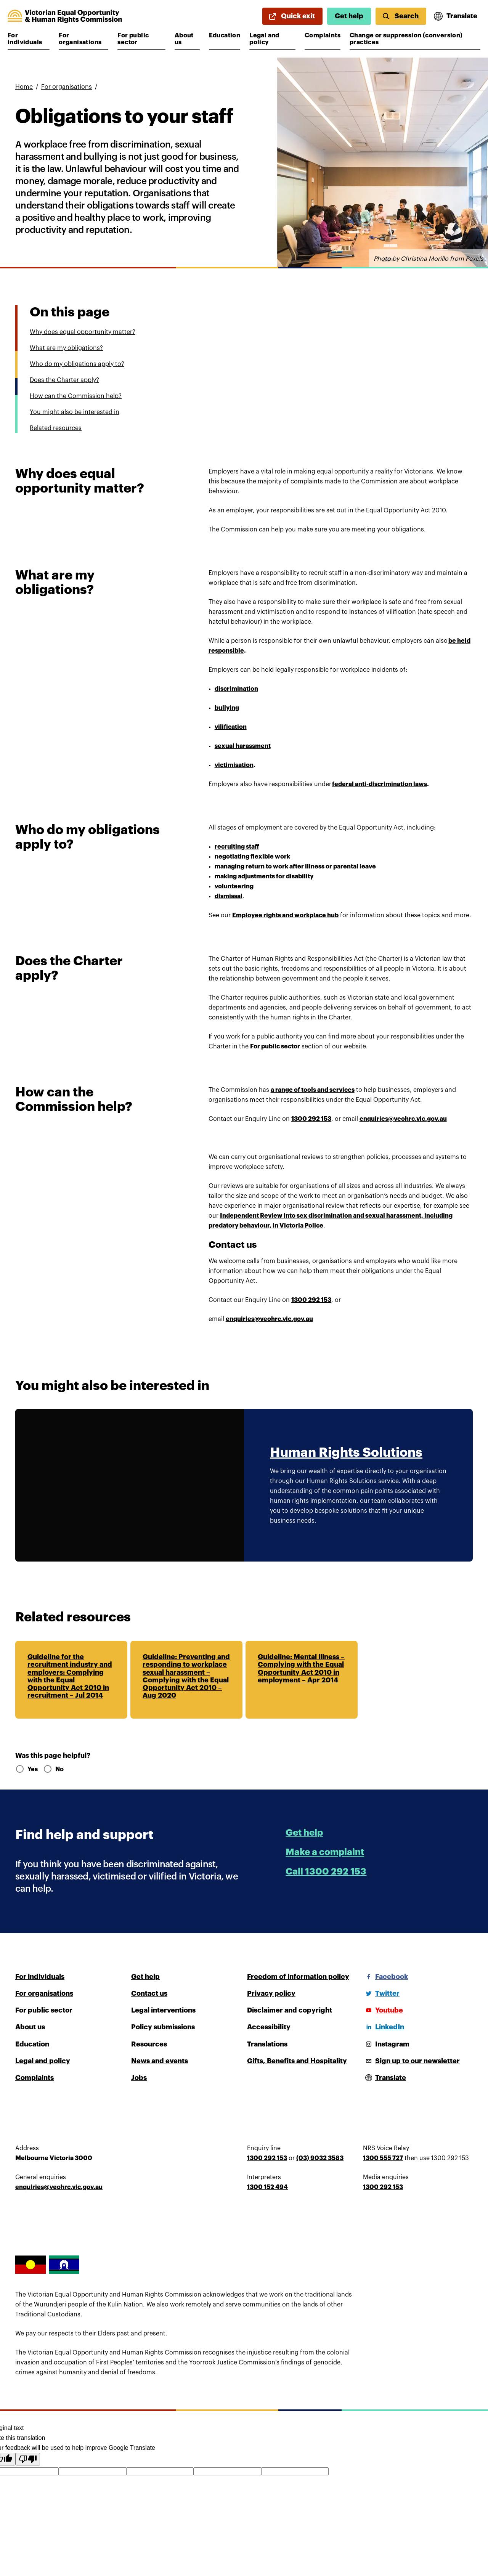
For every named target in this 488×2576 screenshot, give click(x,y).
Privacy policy (271, 1993)
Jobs (139, 2077)
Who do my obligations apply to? (77, 364)
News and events (159, 2061)
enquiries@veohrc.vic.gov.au (269, 1319)
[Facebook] (385, 1977)
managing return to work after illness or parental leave (295, 866)
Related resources (56, 428)
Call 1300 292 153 (326, 1871)
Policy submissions (163, 2027)
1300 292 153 (311, 1300)
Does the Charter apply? (64, 380)
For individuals (29, 38)
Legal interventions (163, 2010)
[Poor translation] (28, 2459)
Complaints (322, 35)
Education (225, 35)
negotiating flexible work (252, 857)
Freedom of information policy (298, 1976)
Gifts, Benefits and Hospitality (297, 2061)
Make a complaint (325, 1852)
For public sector (140, 38)
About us (187, 38)
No (53, 1769)
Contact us (149, 1993)
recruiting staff (237, 847)
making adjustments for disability (264, 876)
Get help (349, 16)
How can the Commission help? (76, 396)
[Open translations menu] (455, 16)
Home (24, 87)
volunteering (234, 886)
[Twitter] (381, 1993)
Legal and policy (272, 38)
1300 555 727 (383, 2158)
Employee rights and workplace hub (285, 915)
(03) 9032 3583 (320, 2158)
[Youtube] (383, 2010)
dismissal (228, 896)
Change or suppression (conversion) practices (406, 38)
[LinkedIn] (383, 2027)
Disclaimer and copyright (289, 2010)
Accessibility (269, 2027)
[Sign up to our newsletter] (411, 2061)
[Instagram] (386, 2044)
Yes (26, 1769)
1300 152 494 (267, 2187)
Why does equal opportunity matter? (82, 332)
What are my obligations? (66, 348)
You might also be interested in (74, 412)
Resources (149, 2044)
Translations (267, 2044)
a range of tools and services (313, 1090)
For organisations (81, 38)
